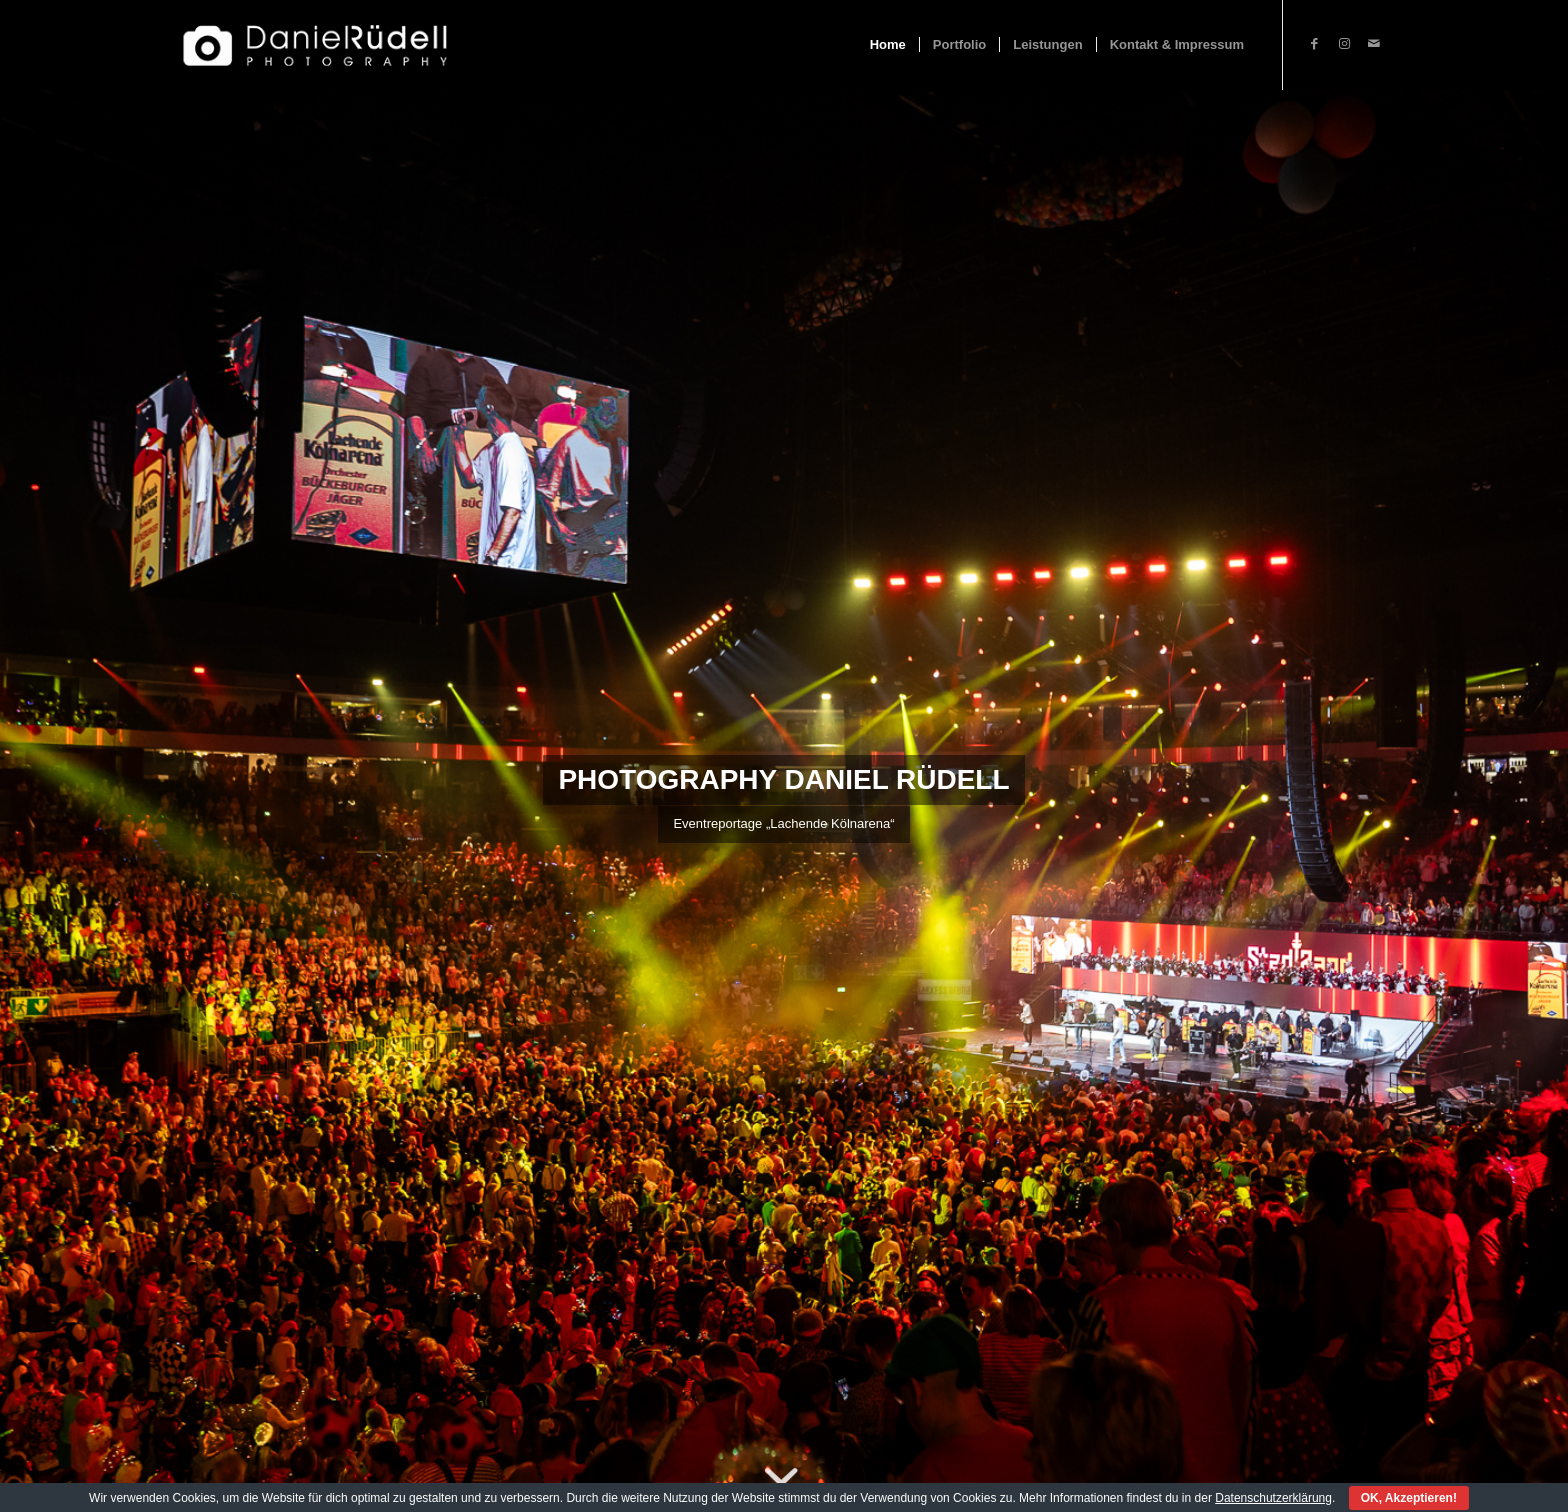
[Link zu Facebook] (1314, 44)
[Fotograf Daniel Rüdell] (314, 45)
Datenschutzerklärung (1273, 1498)
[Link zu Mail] (1374, 44)
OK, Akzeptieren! (1409, 1498)
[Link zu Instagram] (1344, 44)
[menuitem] (888, 45)
